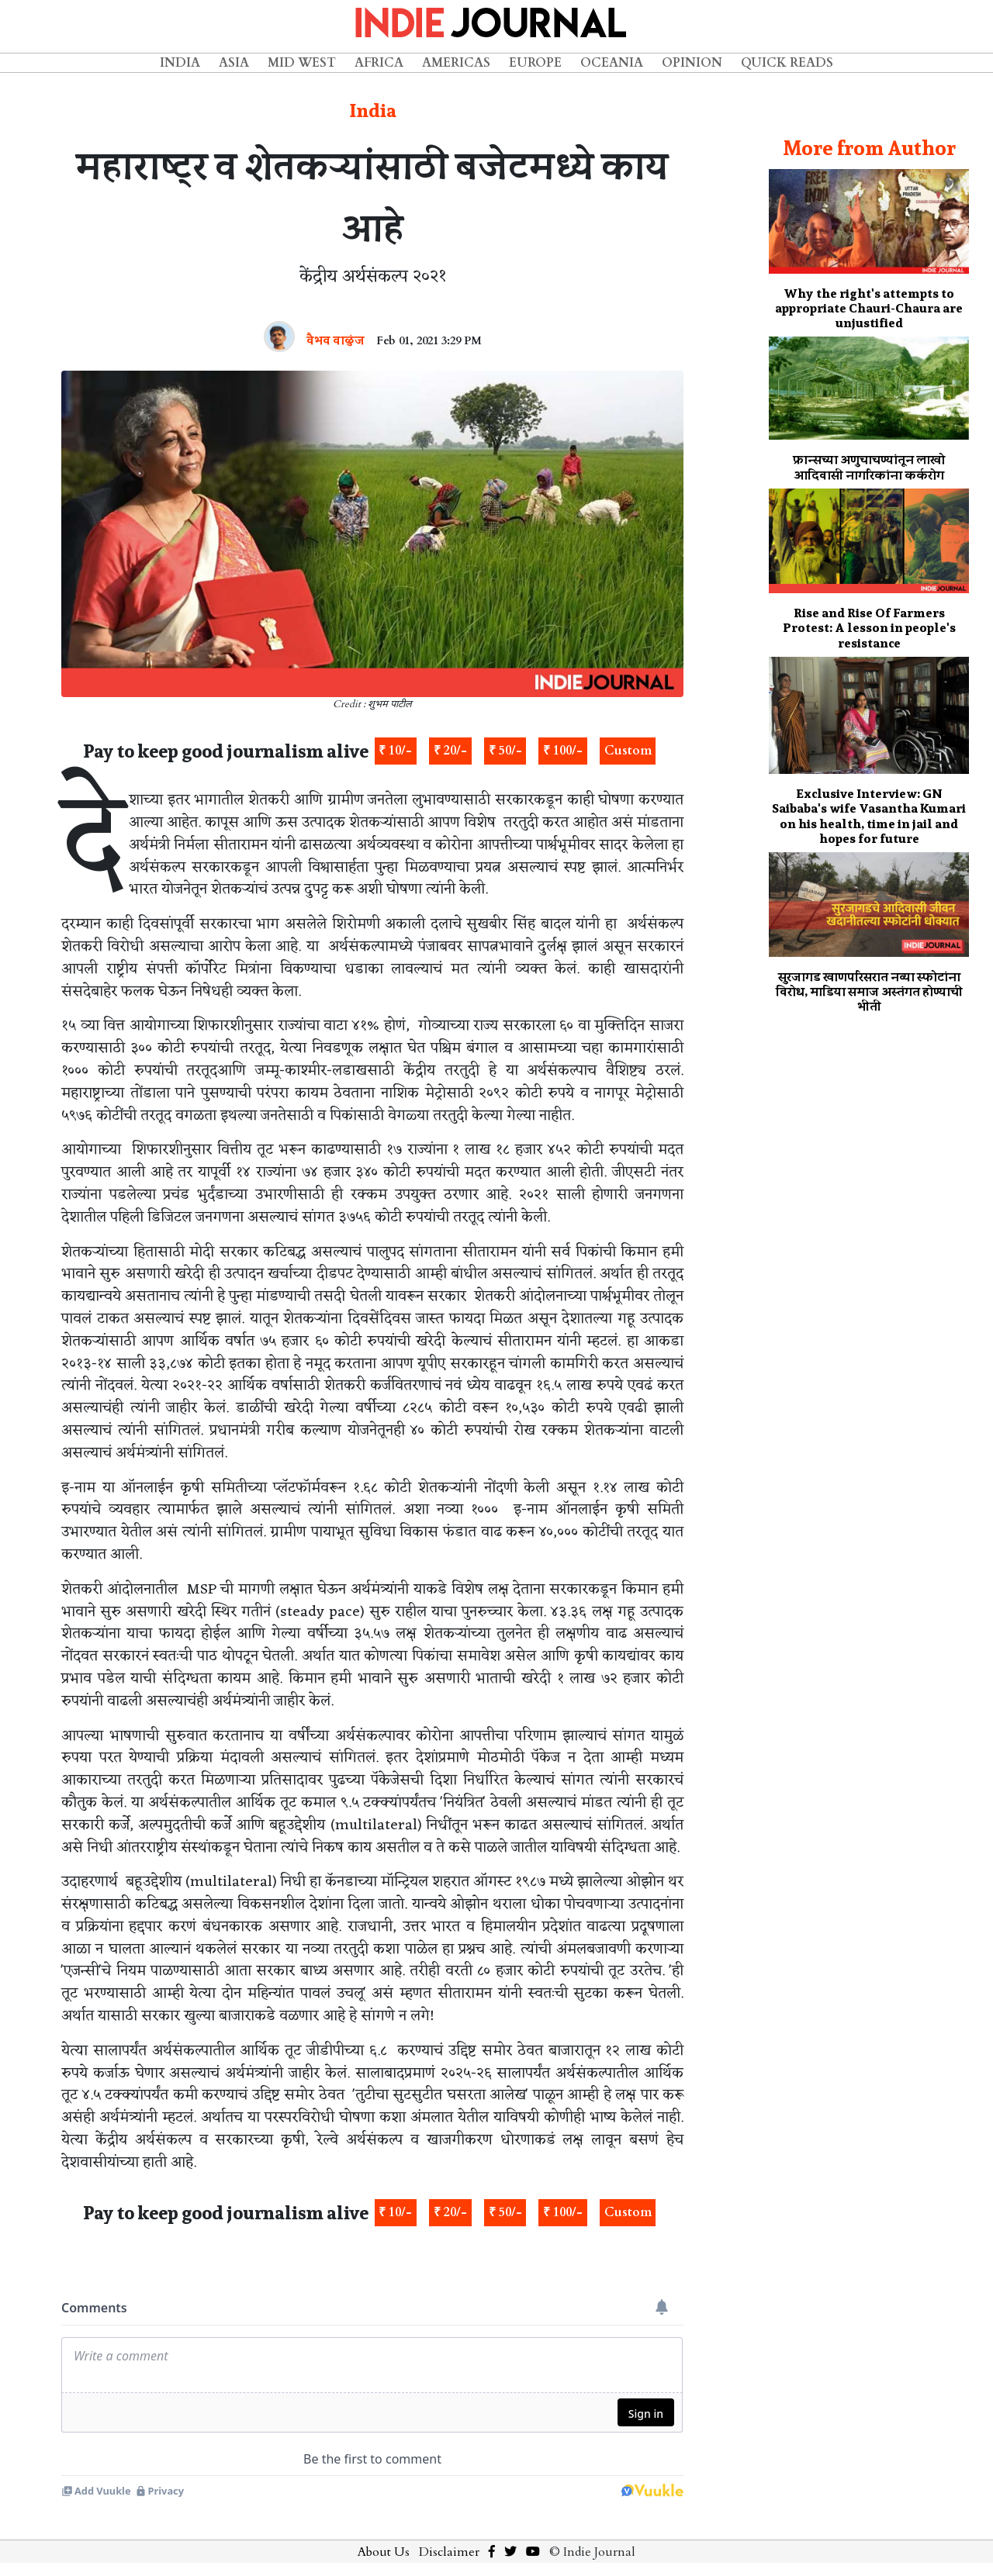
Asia (234, 62)
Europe (535, 62)
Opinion (692, 62)
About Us (384, 2551)
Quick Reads (787, 62)
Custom (628, 750)
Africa (379, 62)
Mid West (302, 62)
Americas (456, 62)
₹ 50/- (505, 750)
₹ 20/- (450, 750)
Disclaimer (449, 2551)
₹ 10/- (395, 750)
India (180, 62)
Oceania (611, 62)
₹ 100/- (563, 750)
